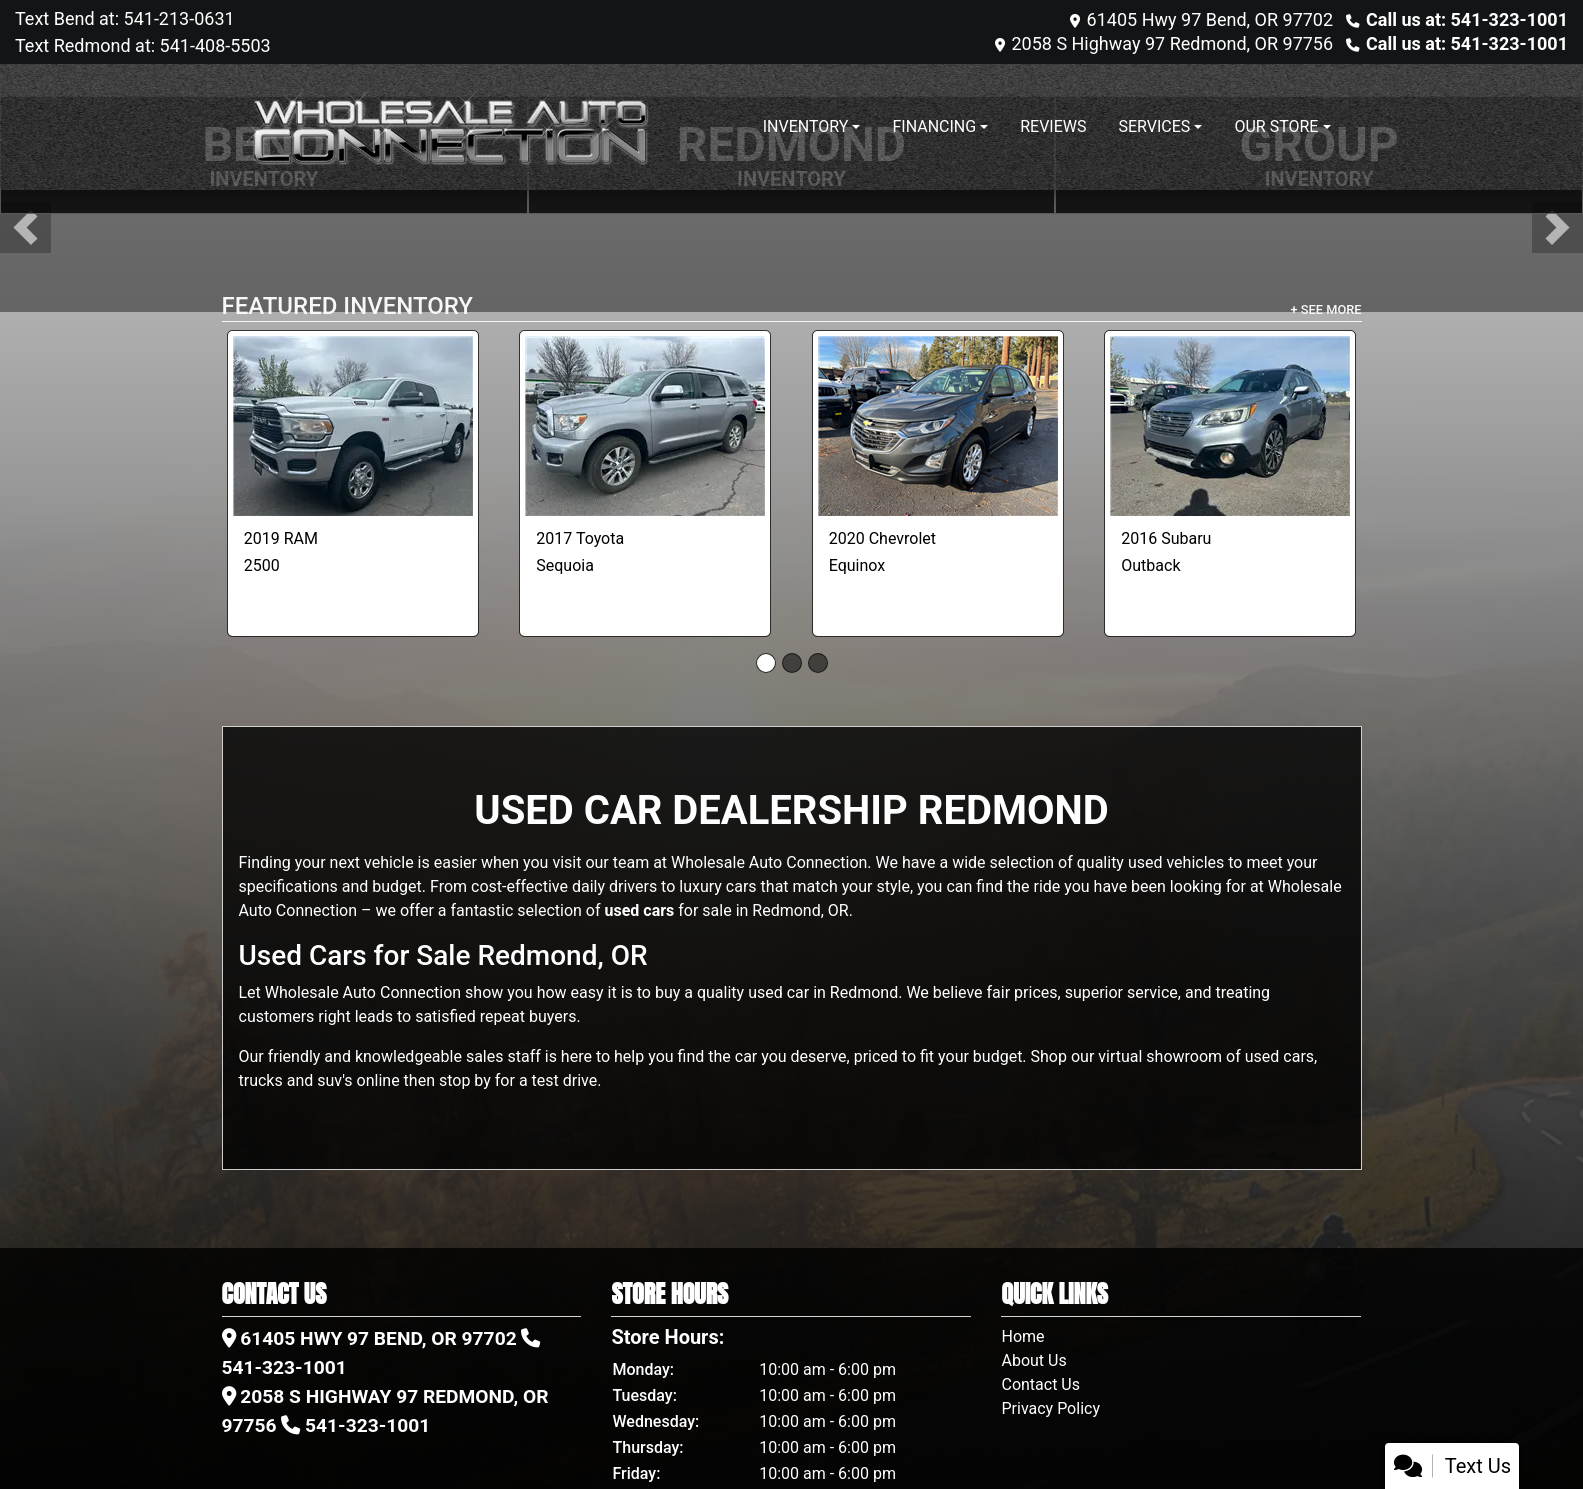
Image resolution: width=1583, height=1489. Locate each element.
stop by (465, 1080)
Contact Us (1040, 1384)
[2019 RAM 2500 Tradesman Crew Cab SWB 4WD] (353, 426)
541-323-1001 (284, 1367)
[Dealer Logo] (447, 127)
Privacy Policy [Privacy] (1050, 1408)
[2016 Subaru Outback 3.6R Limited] (1230, 426)
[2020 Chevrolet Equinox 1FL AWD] (938, 426)
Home (1022, 1336)
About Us (1033, 1360)
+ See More (1326, 309)
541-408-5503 (213, 45)
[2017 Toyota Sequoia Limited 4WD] (645, 426)
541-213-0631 (177, 18)
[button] (25, 227)
